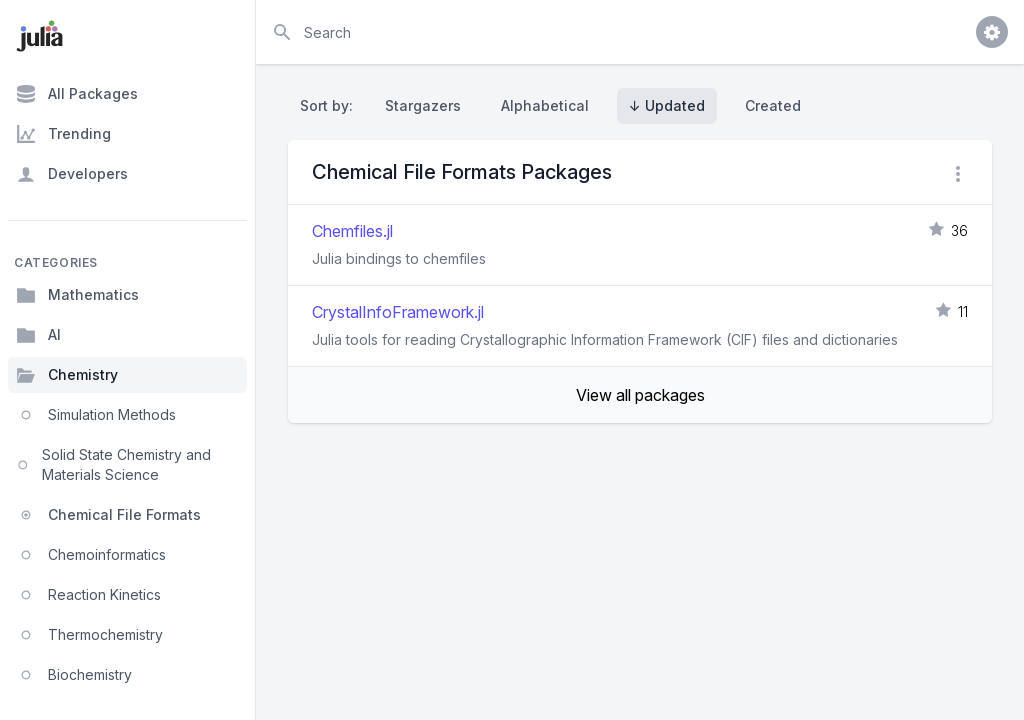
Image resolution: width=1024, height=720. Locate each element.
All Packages (77, 94)
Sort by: (330, 105)
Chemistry (67, 375)
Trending (63, 134)
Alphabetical (545, 105)
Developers (72, 174)
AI (38, 335)
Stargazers (423, 105)
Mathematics (77, 295)
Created (773, 105)
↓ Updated (667, 105)
